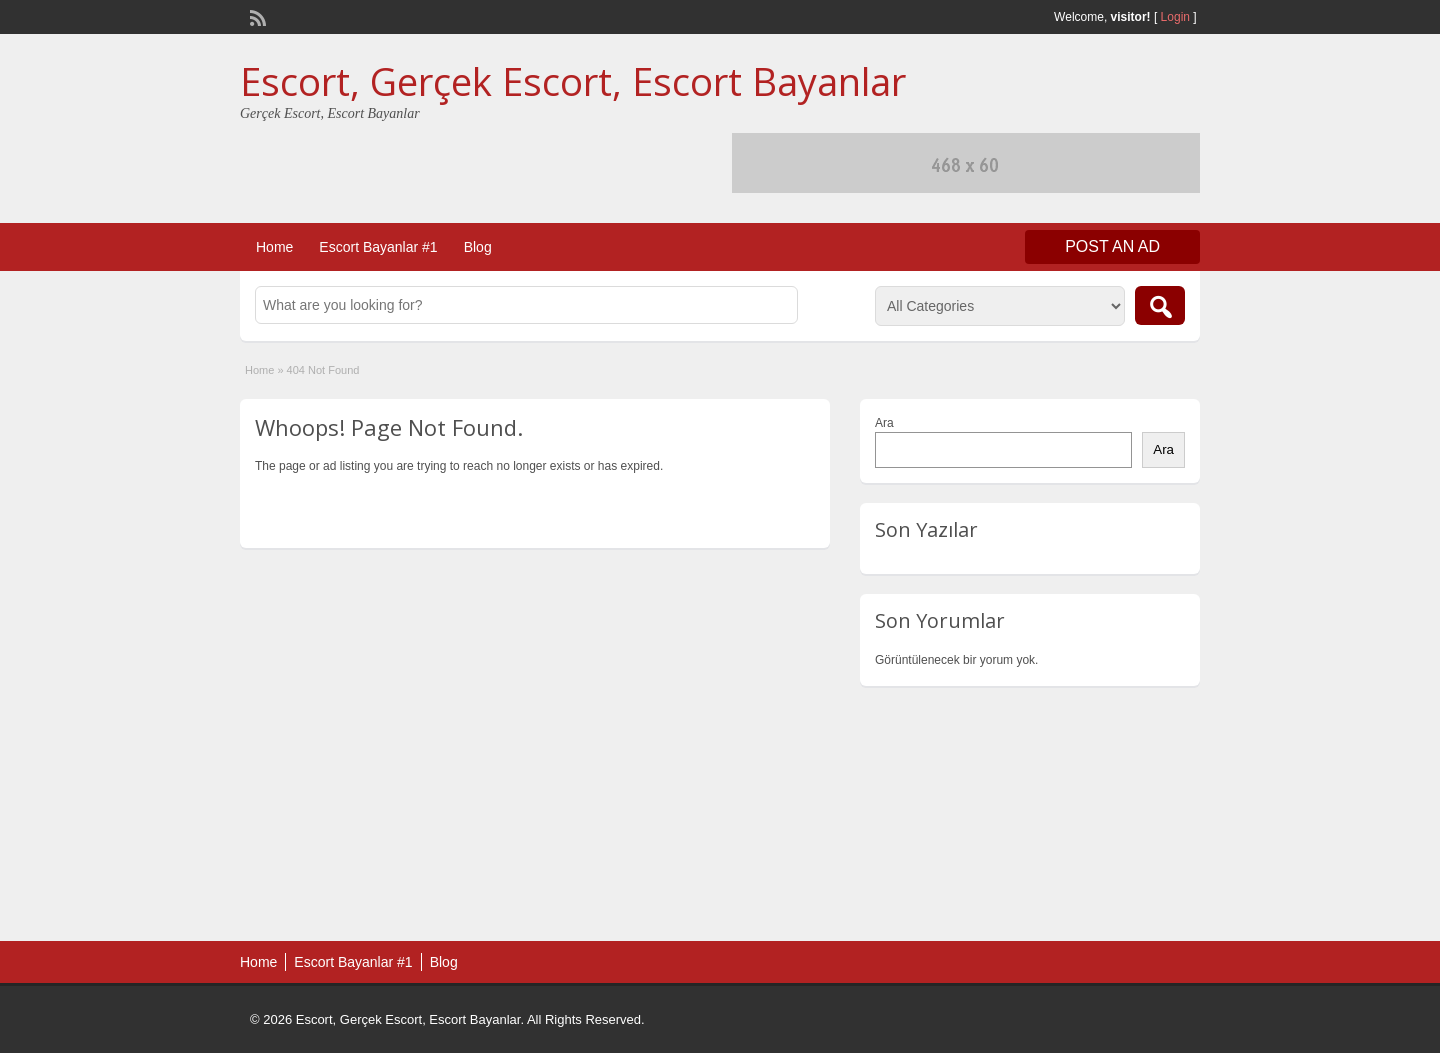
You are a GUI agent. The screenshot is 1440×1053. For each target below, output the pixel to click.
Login (1175, 17)
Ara (884, 423)
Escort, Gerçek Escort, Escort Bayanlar (573, 81)
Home (274, 247)
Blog (478, 247)
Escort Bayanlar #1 (378, 247)
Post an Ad (1112, 246)
